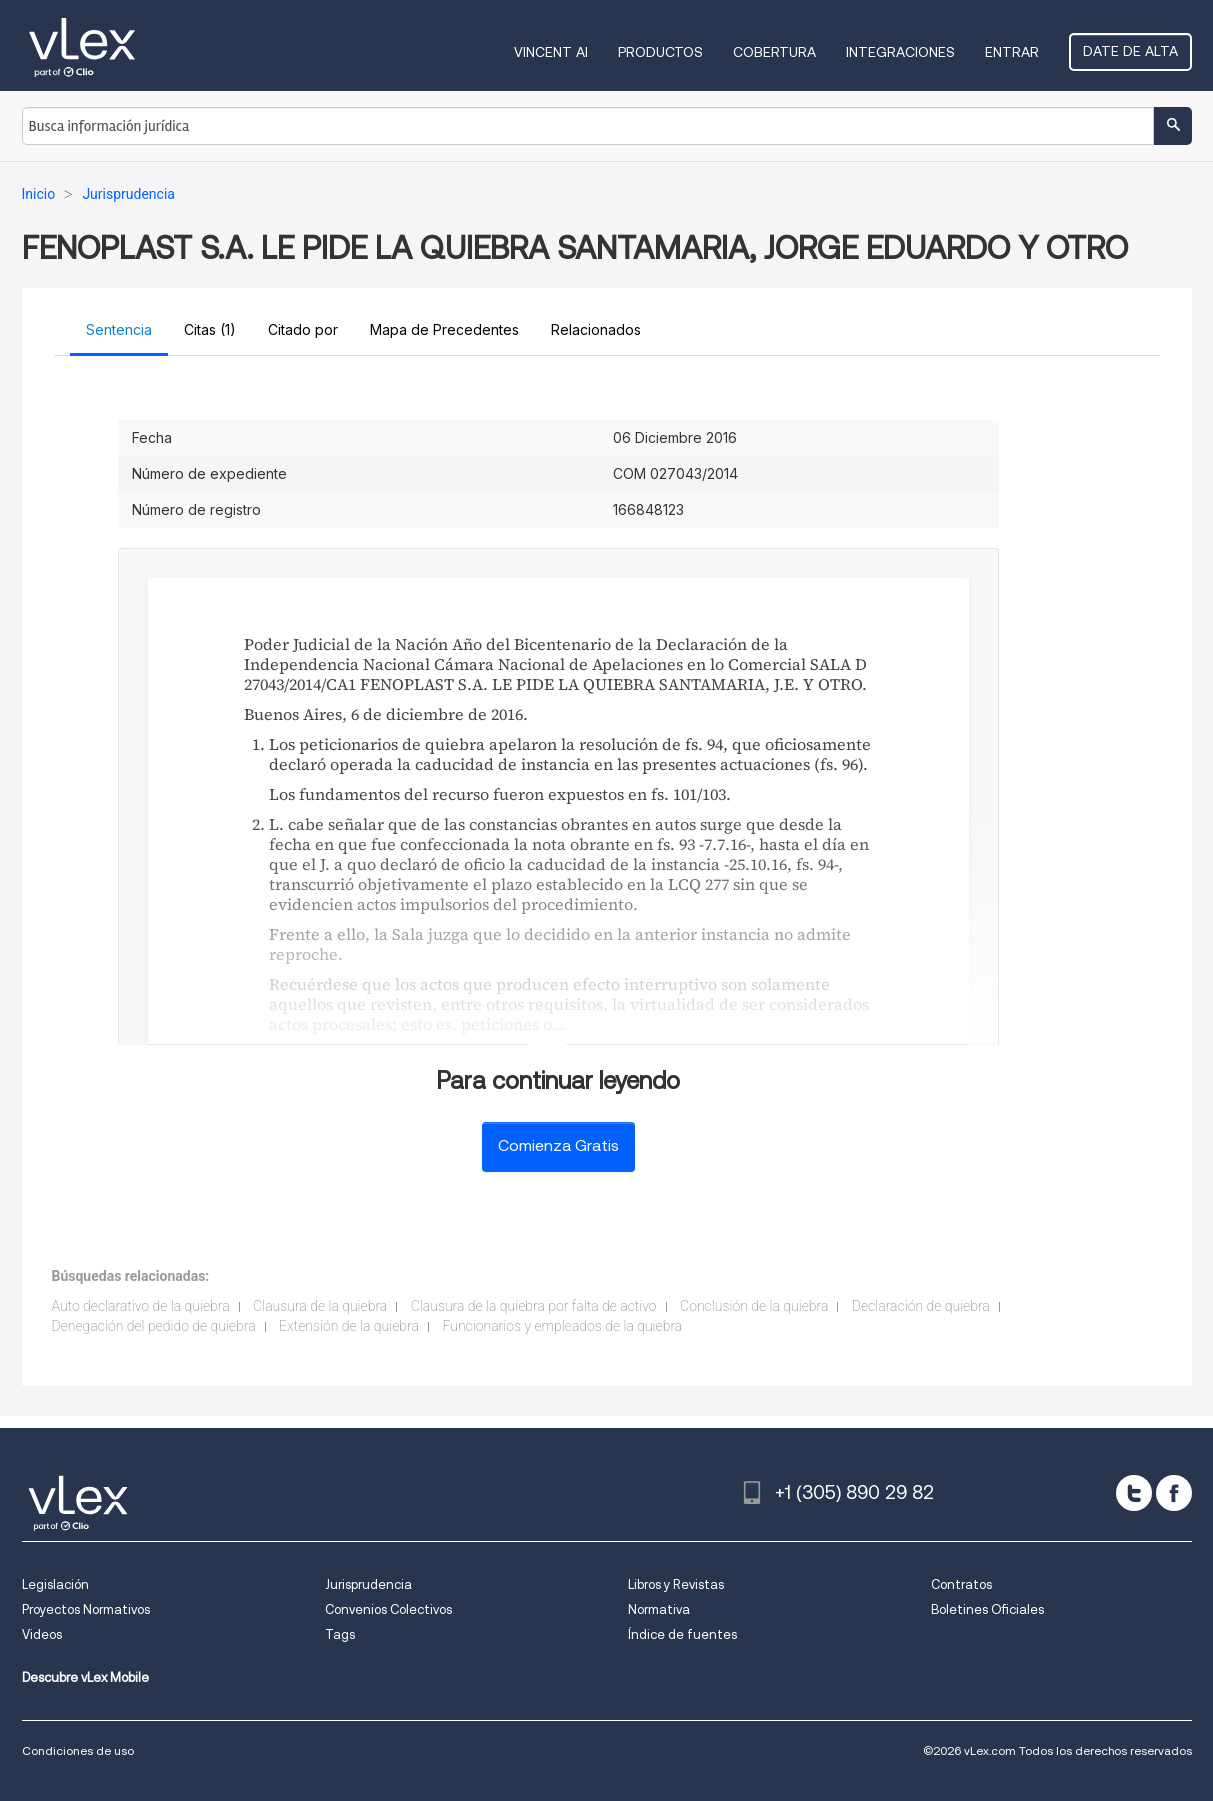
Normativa (659, 1609)
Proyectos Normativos (86, 1609)
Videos (42, 1634)
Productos (660, 52)
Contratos (961, 1584)
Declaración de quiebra (921, 1306)
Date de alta (1130, 51)
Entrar (1012, 52)
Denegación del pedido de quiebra (154, 1326)
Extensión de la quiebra (349, 1326)
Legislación (55, 1584)
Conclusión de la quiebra (754, 1306)
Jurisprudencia (368, 1584)
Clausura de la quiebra (320, 1306)
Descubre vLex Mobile (85, 1677)
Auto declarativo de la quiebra (141, 1306)
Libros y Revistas (676, 1584)
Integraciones (900, 52)
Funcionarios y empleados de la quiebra (562, 1326)
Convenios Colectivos (388, 1609)
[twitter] (1134, 1493)
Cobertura (774, 52)
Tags (340, 1634)
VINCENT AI (551, 52)
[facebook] (1174, 1493)
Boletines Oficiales (987, 1609)
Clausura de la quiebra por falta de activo (534, 1306)
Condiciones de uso (78, 1750)
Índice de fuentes (682, 1634)
